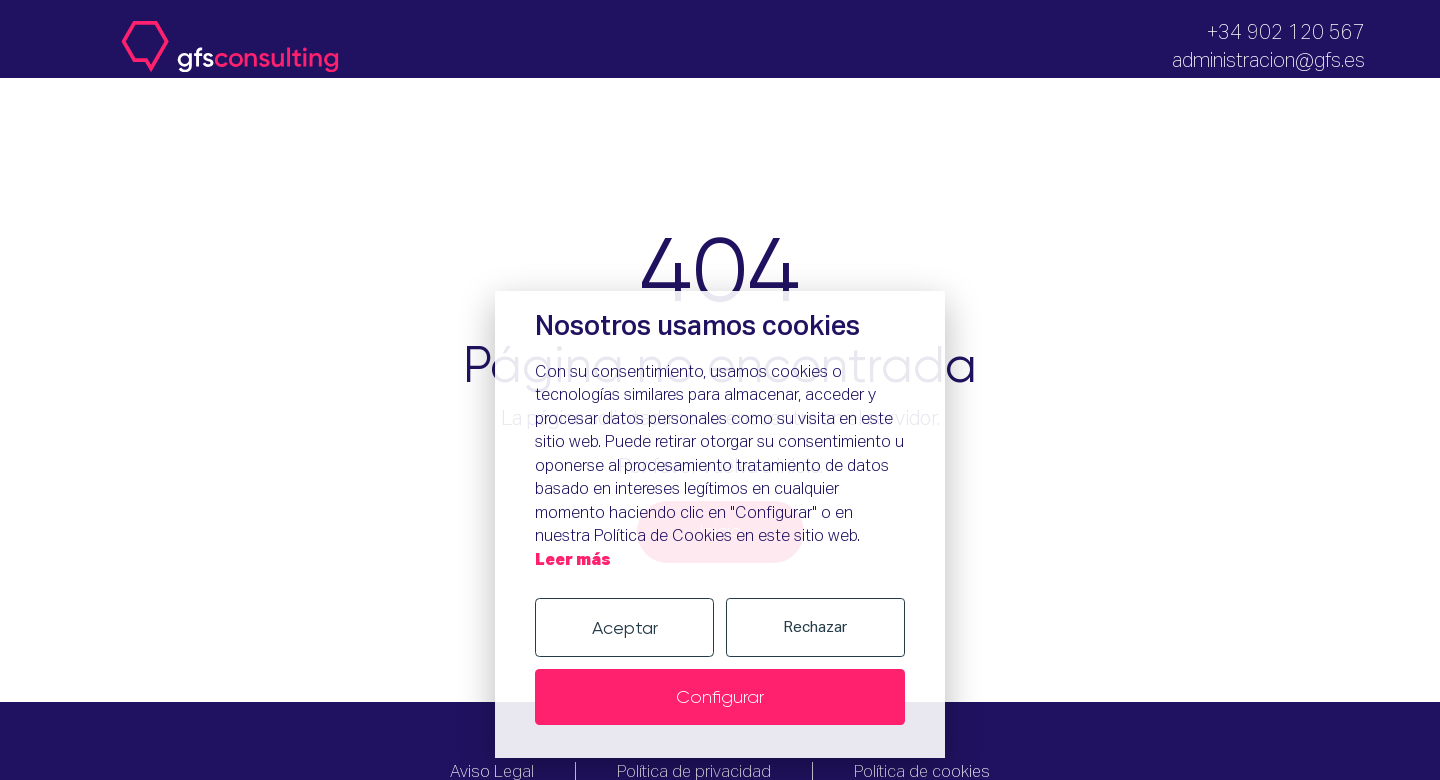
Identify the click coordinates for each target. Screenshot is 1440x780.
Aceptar (625, 627)
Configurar (720, 697)
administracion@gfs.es (1268, 61)
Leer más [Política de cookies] (573, 560)
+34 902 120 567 (1286, 33)
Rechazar (815, 627)
